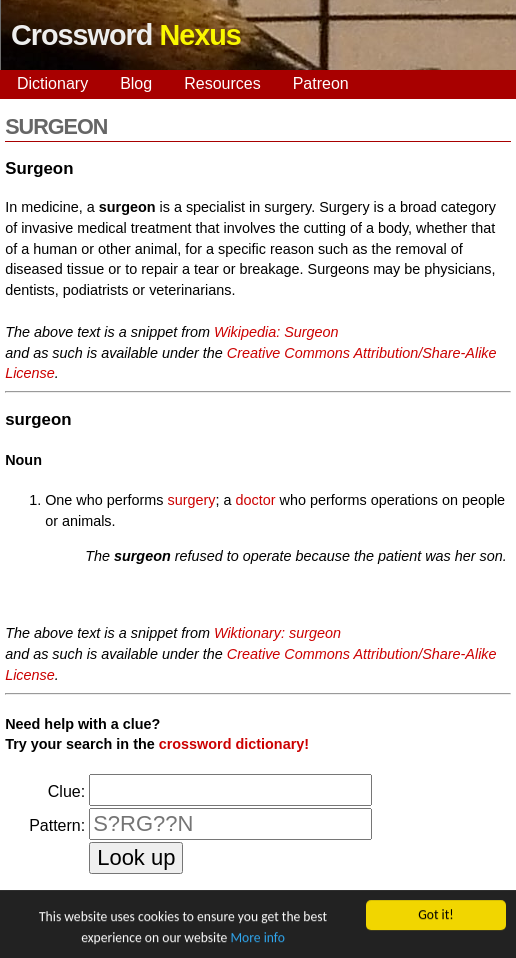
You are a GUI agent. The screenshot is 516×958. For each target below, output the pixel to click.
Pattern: (57, 825)
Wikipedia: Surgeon (276, 332)
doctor (256, 500)
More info (257, 938)
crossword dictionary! (234, 744)
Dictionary (52, 83)
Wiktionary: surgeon (277, 633)
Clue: (66, 791)
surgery (192, 500)
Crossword (126, 35)
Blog (136, 83)
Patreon (321, 83)
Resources (222, 83)
